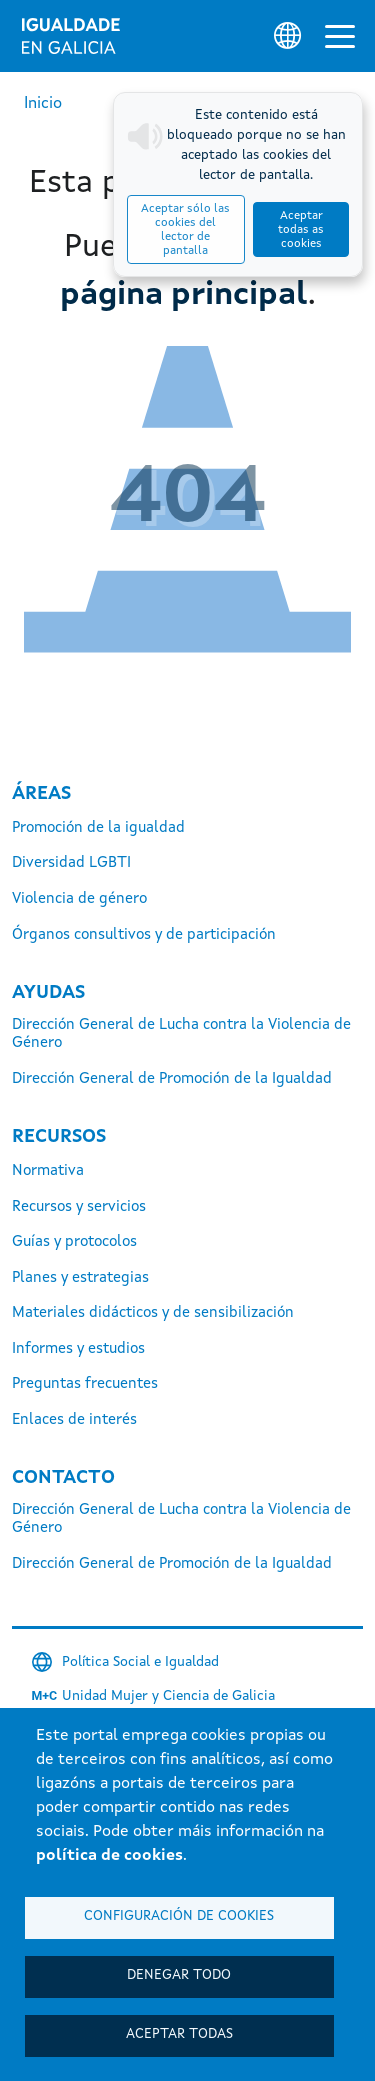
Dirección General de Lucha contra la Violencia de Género (181, 1034)
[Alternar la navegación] (340, 36)
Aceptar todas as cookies (301, 230)
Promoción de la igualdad (98, 828)
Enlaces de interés (74, 1420)
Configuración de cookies (179, 1916)
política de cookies (109, 1856)
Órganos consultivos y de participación (144, 935)
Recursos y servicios (79, 1207)
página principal (184, 296)
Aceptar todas (179, 2034)
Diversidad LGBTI (71, 863)
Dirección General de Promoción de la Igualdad (172, 1079)
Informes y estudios (78, 1349)
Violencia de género (79, 899)
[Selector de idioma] (287, 35)
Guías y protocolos (74, 1242)
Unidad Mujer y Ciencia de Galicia (168, 1696)
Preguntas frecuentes (85, 1384)
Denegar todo (179, 1975)
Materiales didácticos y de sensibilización (153, 1313)
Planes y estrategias (80, 1278)
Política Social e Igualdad (140, 1662)
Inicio (43, 104)
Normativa (48, 1171)
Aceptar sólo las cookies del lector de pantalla (185, 230)
